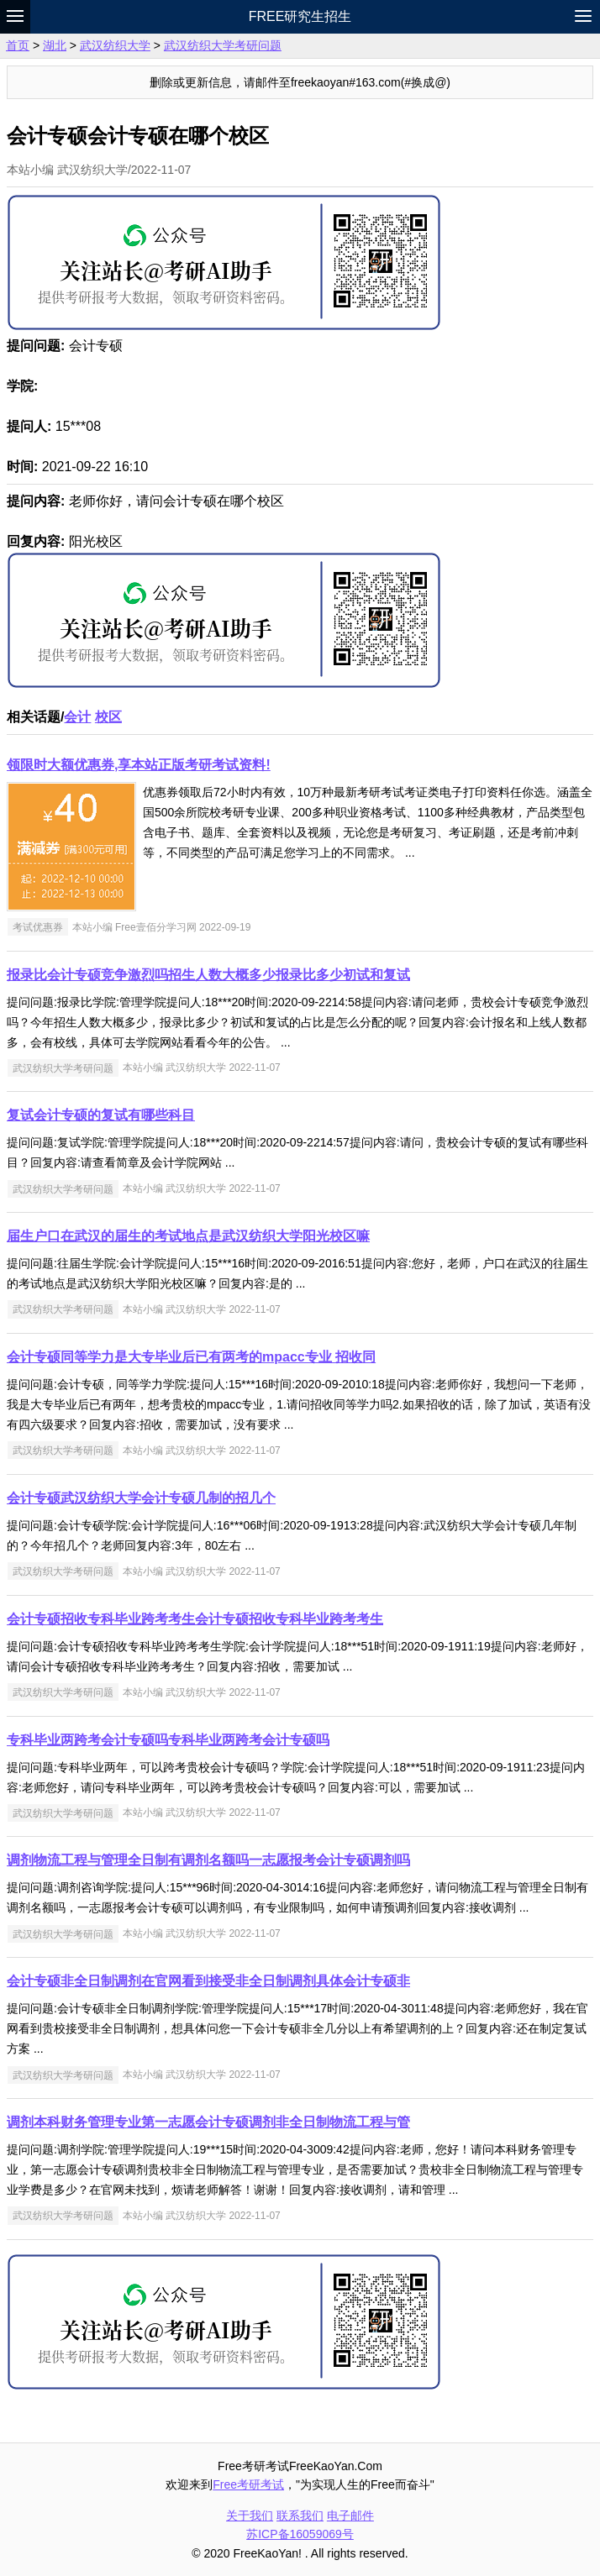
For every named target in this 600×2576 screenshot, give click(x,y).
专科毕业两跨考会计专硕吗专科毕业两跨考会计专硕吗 (168, 1740)
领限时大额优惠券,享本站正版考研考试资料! (139, 765)
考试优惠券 (38, 927)
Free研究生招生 (300, 16)
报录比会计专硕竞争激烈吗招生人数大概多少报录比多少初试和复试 (208, 975)
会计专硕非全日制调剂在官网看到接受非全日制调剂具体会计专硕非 (208, 1981)
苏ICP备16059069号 (300, 2534)
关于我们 (249, 2515)
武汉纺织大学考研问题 (223, 45)
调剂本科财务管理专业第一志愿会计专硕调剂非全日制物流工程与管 (208, 2122)
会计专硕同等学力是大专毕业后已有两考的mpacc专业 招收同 (191, 1357)
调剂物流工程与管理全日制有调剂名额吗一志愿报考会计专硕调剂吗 (208, 1860)
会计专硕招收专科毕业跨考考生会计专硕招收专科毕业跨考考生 (195, 1619)
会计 (77, 717)
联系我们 (300, 2515)
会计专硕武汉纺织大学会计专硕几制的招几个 (141, 1498)
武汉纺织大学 (115, 45)
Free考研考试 (248, 2484)
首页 (17, 45)
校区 (108, 717)
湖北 (54, 45)
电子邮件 (350, 2515)
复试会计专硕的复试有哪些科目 (101, 1115)
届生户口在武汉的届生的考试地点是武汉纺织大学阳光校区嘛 (188, 1236)
